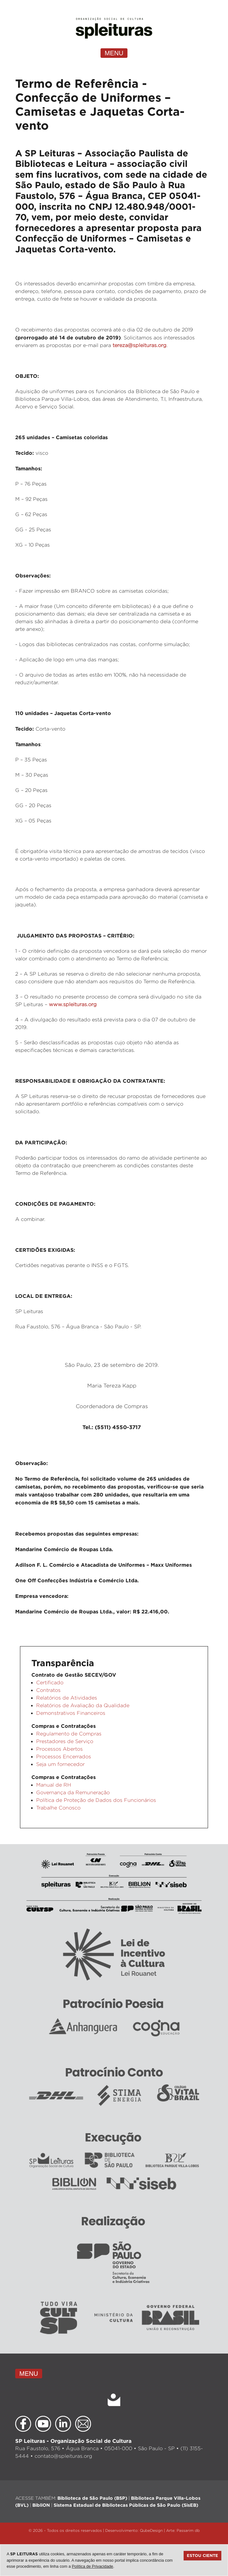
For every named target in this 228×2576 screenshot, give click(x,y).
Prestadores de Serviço (64, 1741)
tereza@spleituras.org (139, 345)
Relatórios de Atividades (66, 1697)
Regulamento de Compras (68, 1733)
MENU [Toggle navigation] (114, 53)
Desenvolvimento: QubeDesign (134, 2530)
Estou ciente (202, 2555)
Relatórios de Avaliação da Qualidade (82, 1705)
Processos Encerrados (63, 1756)
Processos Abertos (59, 1749)
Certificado (49, 1682)
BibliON (41, 2505)
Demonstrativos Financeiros (70, 1713)
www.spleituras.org (73, 1004)
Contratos (48, 1690)
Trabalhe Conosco (58, 1807)
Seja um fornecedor (60, 1764)
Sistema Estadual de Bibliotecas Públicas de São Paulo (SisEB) (126, 2505)
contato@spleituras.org (63, 2456)
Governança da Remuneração (73, 1792)
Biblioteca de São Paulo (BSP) (92, 2498)
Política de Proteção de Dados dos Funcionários (96, 1800)
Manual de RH (53, 1785)
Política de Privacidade (92, 2566)
